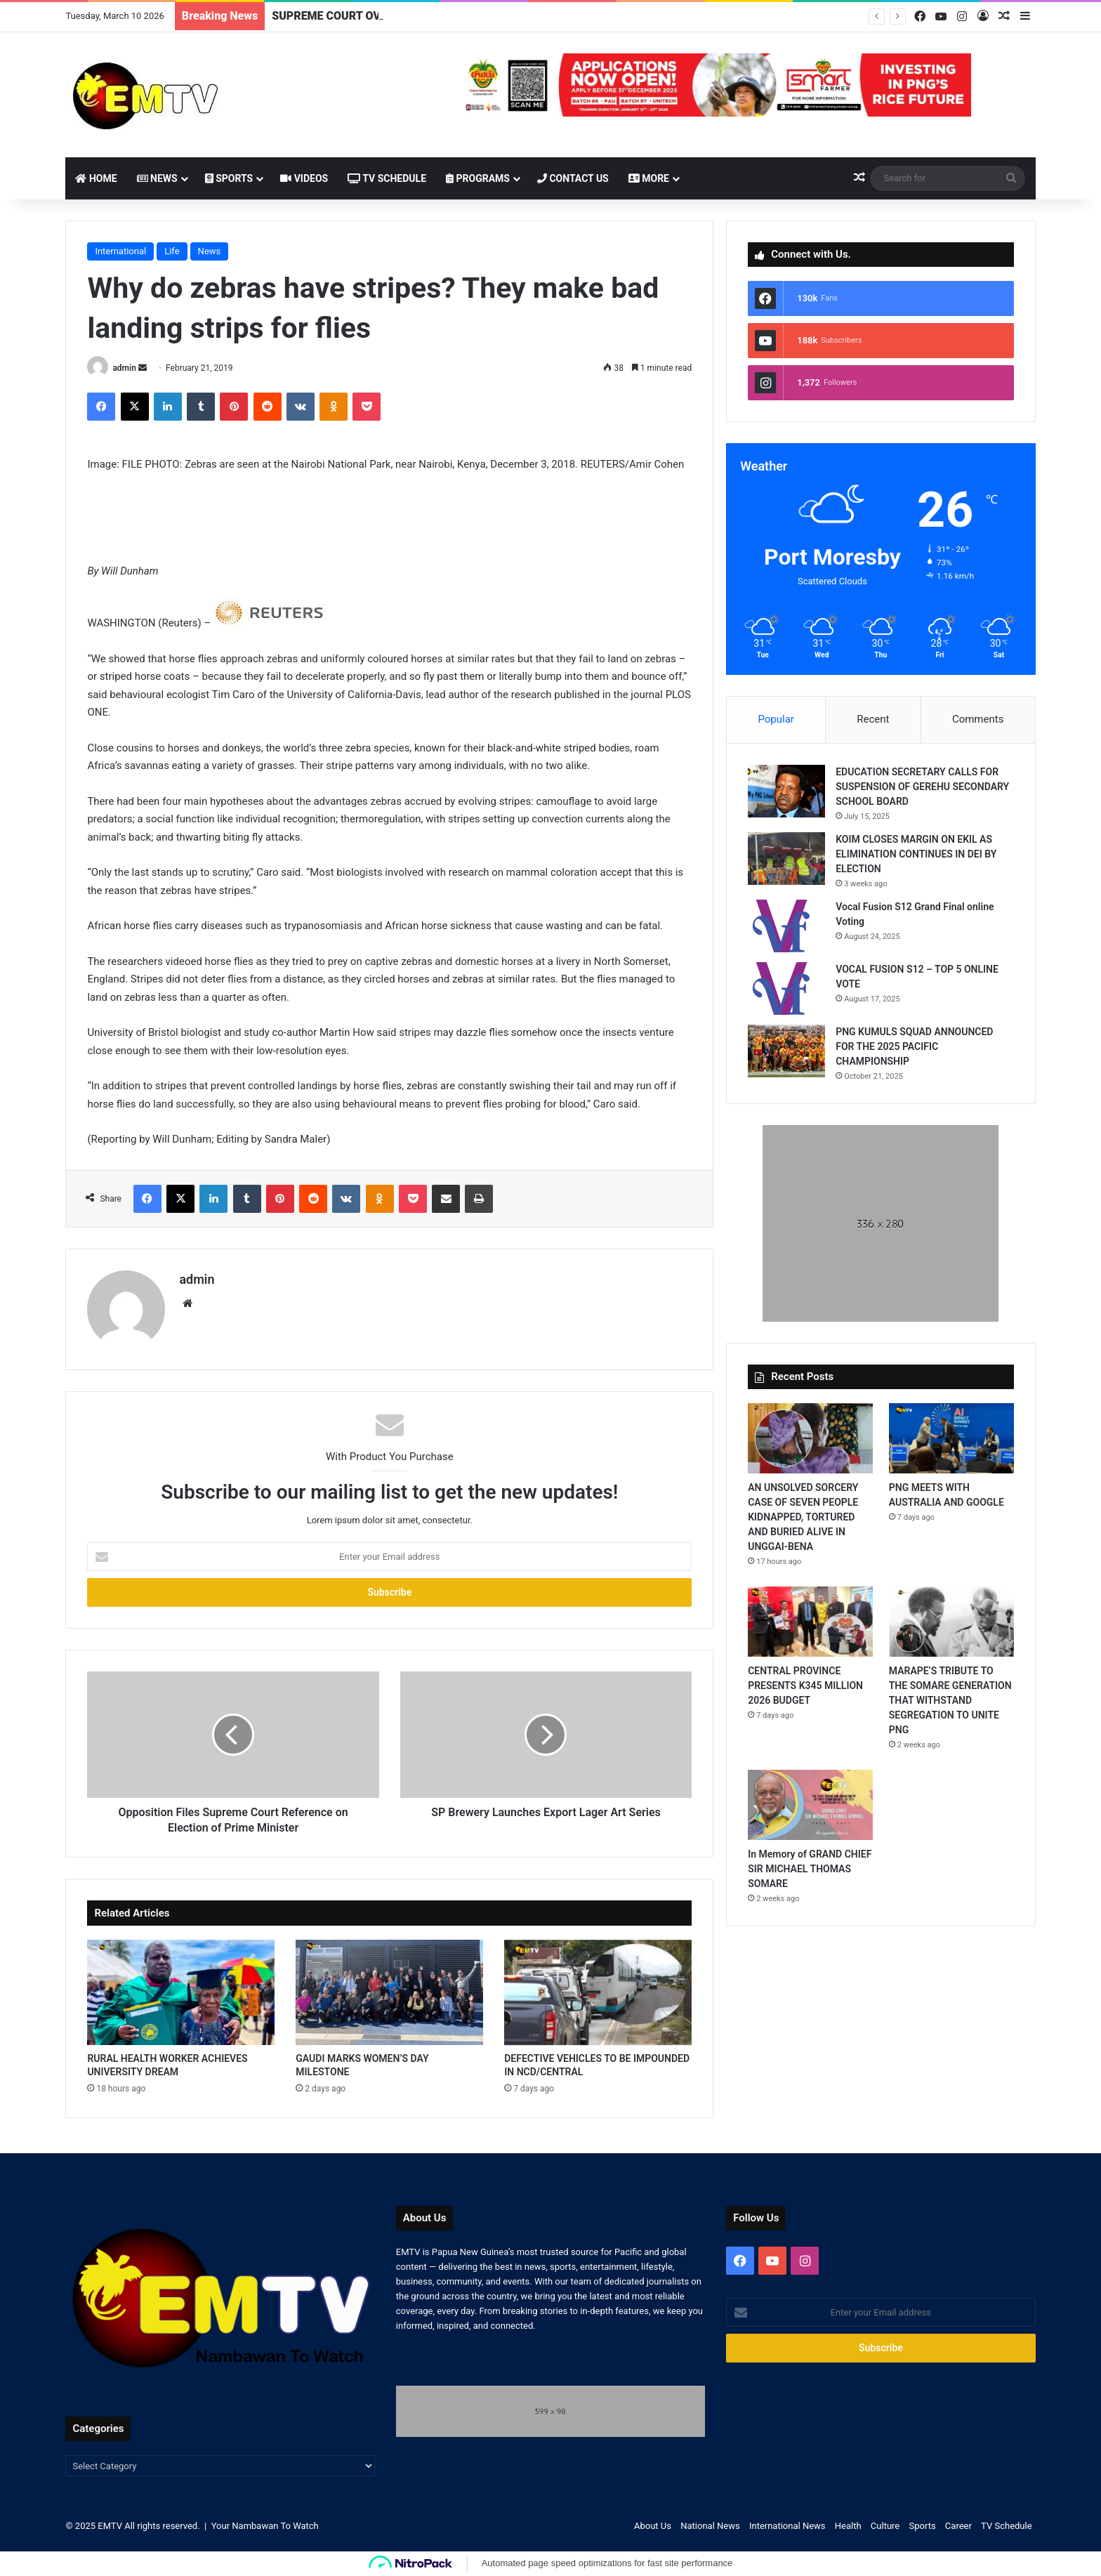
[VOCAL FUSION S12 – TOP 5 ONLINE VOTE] (786, 988)
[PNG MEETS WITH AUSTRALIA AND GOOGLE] (951, 1438)
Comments (978, 719)
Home (96, 178)
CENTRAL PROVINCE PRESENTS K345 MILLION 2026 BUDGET (805, 1685)
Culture (885, 2526)
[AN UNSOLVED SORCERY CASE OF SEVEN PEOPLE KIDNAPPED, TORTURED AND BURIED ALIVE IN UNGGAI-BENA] (810, 1438)
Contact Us (573, 178)
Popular (776, 719)
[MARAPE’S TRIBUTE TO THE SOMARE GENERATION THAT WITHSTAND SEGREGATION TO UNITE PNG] (951, 1621)
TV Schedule (387, 178)
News (157, 178)
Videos (304, 178)
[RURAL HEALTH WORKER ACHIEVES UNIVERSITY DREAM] (181, 1993)
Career (958, 2526)
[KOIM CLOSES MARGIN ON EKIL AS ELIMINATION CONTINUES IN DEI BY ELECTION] (786, 858)
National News (709, 2526)
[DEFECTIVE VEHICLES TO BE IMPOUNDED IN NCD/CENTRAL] (598, 1993)
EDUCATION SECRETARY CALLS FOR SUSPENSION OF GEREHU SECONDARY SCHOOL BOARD (922, 786)
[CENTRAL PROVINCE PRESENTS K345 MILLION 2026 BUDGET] (810, 1621)
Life (171, 251)
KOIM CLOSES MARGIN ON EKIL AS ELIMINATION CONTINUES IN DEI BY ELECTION (916, 854)
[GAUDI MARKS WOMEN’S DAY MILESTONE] (389, 1993)
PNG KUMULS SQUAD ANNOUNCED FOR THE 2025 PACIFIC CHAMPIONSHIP (914, 1046)
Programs (478, 178)
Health (848, 2526)
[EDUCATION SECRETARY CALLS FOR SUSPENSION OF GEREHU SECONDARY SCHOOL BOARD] (786, 791)
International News (787, 2526)
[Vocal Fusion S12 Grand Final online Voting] (786, 926)
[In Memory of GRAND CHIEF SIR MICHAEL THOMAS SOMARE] (810, 1805)
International (120, 251)
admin (124, 368)
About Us (652, 2526)
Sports (229, 178)
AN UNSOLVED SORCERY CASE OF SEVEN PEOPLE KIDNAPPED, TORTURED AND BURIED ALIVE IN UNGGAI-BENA (803, 1517)
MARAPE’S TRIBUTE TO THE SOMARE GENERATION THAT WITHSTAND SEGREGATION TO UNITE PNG (950, 1700)
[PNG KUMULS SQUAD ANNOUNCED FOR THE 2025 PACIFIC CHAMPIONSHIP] (786, 1051)
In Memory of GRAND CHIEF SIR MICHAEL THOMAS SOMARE (809, 1868)
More (648, 178)
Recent (873, 719)
